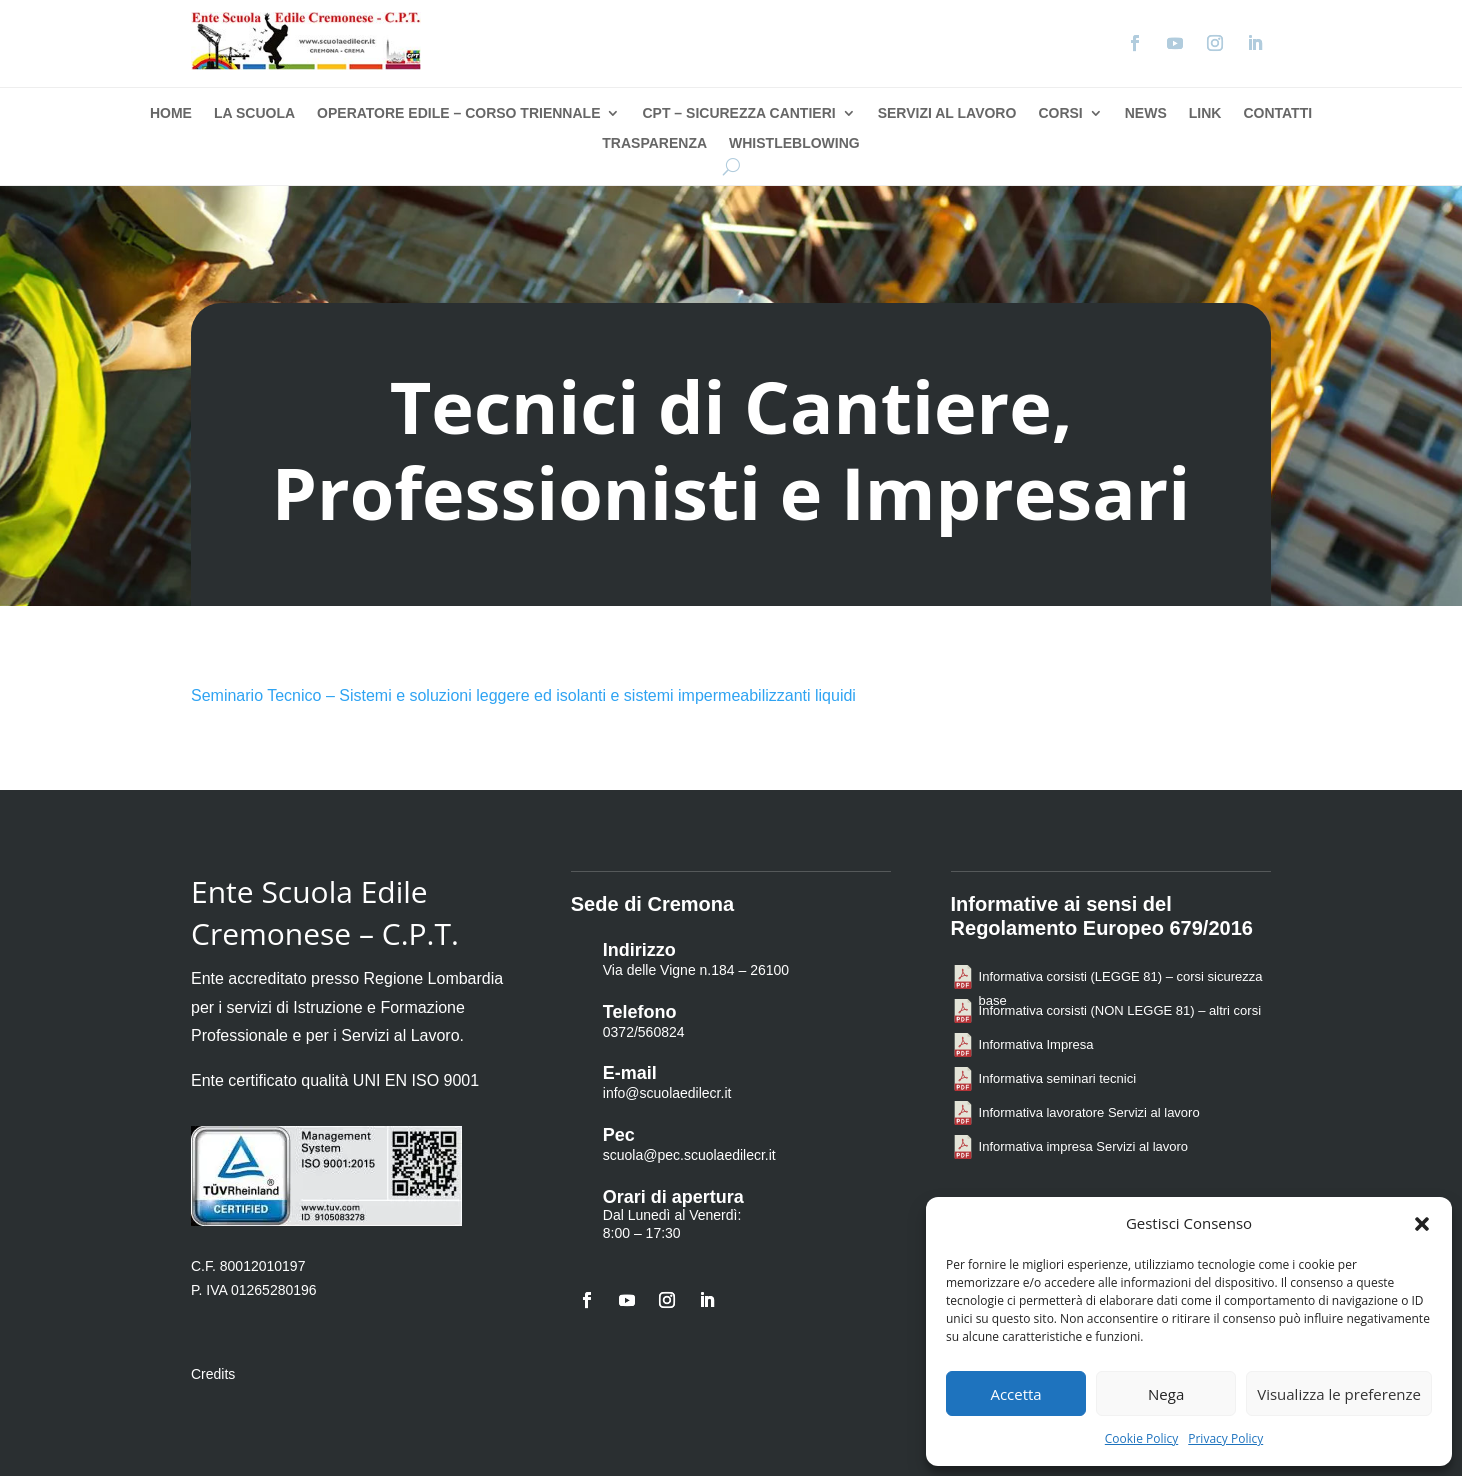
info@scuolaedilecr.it (667, 1093)
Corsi (1060, 113)
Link (1205, 113)
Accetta (1015, 1394)
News (1146, 113)
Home (171, 113)
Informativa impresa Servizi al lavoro (1084, 1146)
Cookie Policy (1141, 1438)
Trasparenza (654, 143)
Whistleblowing (794, 143)
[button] (1422, 1224)
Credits (213, 1374)
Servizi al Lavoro (947, 113)
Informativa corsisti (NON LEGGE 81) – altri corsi (1120, 1010)
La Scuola (254, 113)
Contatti (1277, 113)
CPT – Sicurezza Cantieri (738, 113)
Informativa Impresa (1036, 1044)
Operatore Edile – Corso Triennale (458, 113)
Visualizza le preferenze (1339, 1394)
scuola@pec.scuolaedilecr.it (689, 1155)
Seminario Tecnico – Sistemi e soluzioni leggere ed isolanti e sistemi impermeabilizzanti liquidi (523, 695)
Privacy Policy (1225, 1438)
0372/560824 (644, 1032)
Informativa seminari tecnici (1058, 1078)
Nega (1166, 1394)
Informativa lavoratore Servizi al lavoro (1089, 1112)
